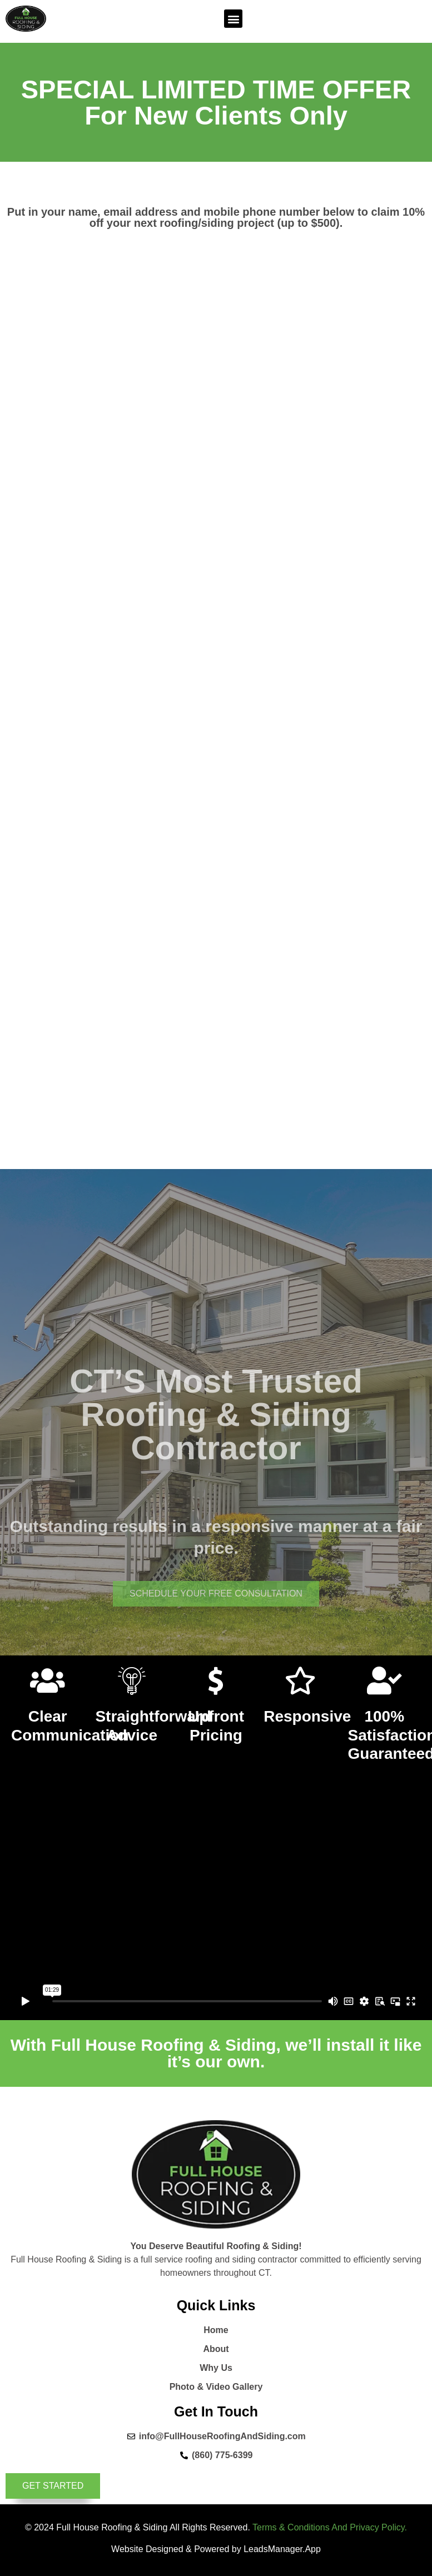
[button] (233, 18)
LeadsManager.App (282, 2549)
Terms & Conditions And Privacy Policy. (329, 2527)
